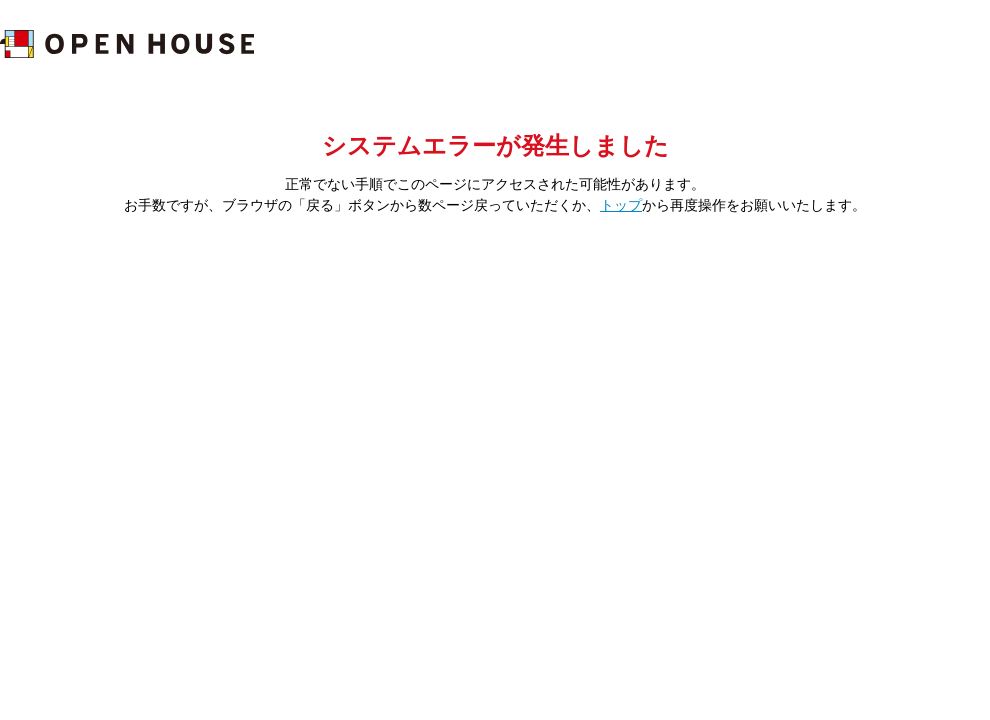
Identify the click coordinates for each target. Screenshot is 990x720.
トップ (621, 205)
